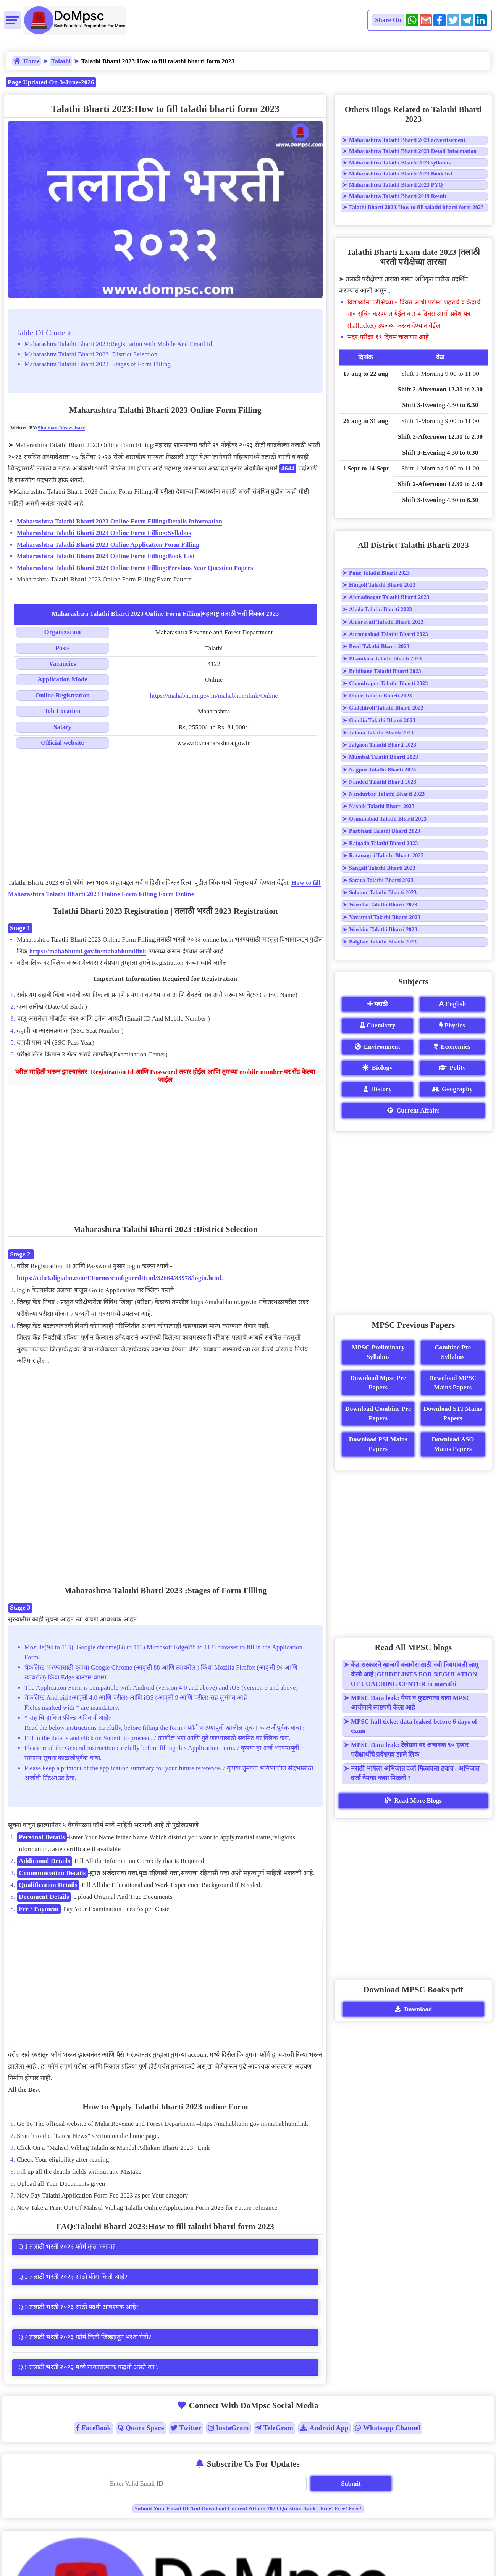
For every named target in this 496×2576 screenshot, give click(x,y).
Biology (377, 1067)
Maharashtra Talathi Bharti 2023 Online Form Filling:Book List (106, 556)
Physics (452, 1025)
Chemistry (377, 1025)
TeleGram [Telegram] (274, 2428)
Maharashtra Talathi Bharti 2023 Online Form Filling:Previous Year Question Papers (135, 568)
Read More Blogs (413, 1800)
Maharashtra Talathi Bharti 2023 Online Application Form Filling (108, 544)
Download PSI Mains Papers (378, 1444)
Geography (452, 1089)
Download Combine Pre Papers (378, 1413)
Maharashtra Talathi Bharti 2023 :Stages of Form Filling (97, 364)
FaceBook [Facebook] (93, 2428)
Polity (452, 1067)
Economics (452, 1046)
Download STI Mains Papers (452, 1413)
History (378, 1089)
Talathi (61, 61)
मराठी (377, 1004)
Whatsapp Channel (387, 2428)
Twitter (186, 2428)
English (452, 1004)
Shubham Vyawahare (61, 427)
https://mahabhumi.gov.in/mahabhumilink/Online (214, 695)
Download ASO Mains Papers (452, 1444)
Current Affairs (413, 1110)
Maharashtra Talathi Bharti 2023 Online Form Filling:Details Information (119, 521)
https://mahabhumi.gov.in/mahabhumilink (88, 951)
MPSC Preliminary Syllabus (378, 1352)
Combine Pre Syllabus (453, 1352)
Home (26, 61)
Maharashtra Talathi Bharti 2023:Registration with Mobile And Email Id (118, 344)
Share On (388, 20)
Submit (350, 2483)
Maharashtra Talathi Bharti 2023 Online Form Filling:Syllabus (104, 532)
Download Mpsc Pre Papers (378, 1382)
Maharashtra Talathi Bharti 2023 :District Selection (90, 354)
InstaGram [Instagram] (228, 2428)
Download (413, 2009)
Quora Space (141, 2428)
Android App (324, 2428)
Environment (377, 1046)
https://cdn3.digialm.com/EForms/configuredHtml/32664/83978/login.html (119, 1278)
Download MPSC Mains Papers (453, 1382)
